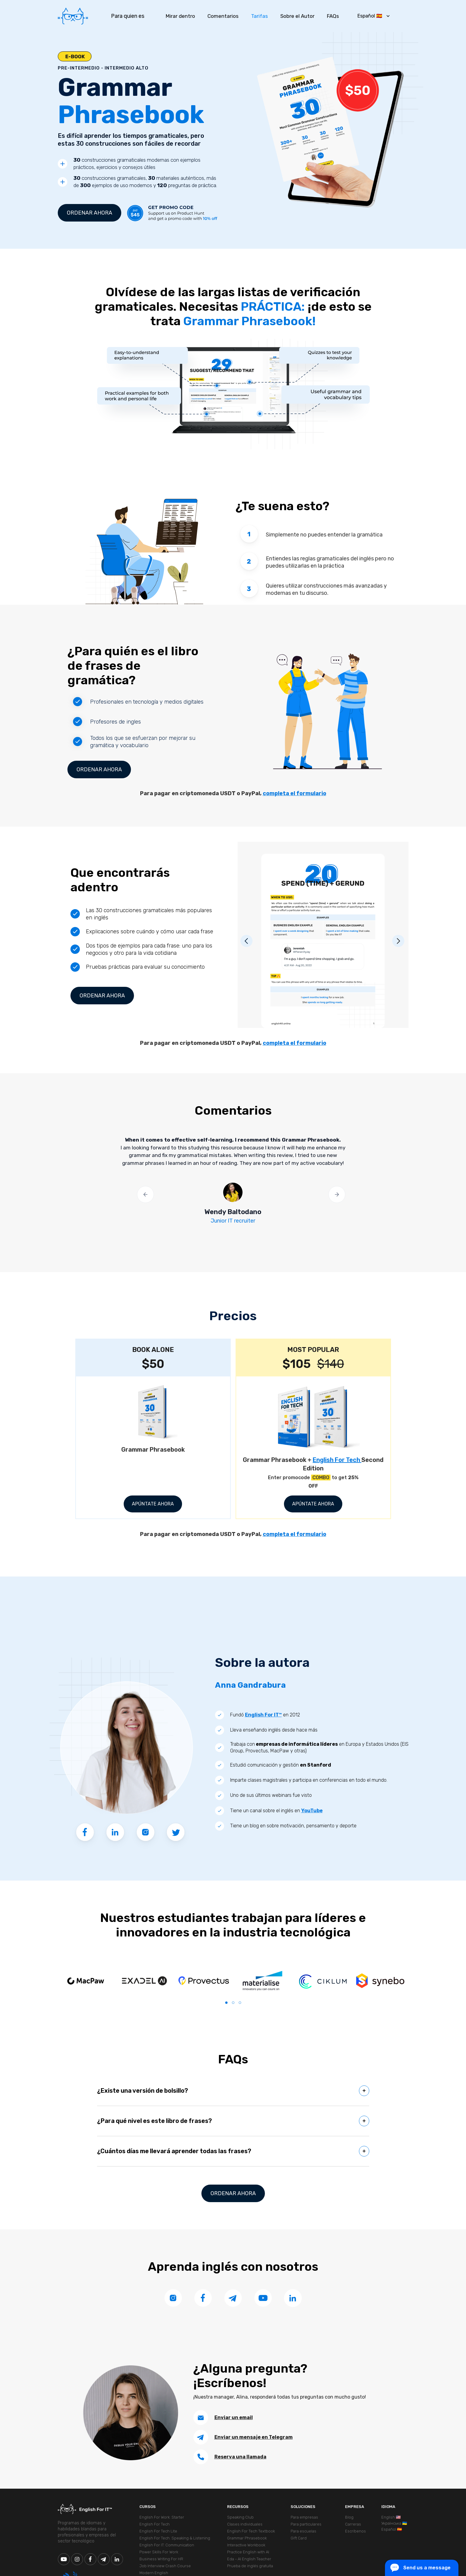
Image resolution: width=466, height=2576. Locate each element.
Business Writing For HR (161, 2559)
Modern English (153, 2573)
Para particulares (306, 2524)
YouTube (312, 1810)
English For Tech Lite (158, 2531)
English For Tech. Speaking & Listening (174, 2538)
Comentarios (223, 16)
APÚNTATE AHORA (153, 1504)
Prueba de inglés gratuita (250, 2566)
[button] (373, 16)
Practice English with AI (248, 2552)
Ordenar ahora (89, 212)
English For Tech (337, 1459)
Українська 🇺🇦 (394, 2523)
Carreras (353, 2524)
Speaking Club (240, 2517)
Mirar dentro (180, 16)
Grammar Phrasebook (247, 2538)
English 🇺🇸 (391, 2517)
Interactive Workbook (246, 2545)
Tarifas (259, 16)
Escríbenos (355, 2531)
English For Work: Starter (161, 2517)
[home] (73, 16)
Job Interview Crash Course (165, 2566)
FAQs (333, 16)
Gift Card (299, 2538)
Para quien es (127, 16)
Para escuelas (303, 2531)
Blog (349, 2517)
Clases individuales (244, 2524)
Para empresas (304, 2517)
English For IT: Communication (166, 2545)
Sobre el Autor (297, 16)
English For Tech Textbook (251, 2531)
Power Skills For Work (158, 2552)
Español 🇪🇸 (391, 2529)
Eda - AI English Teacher (249, 2559)
